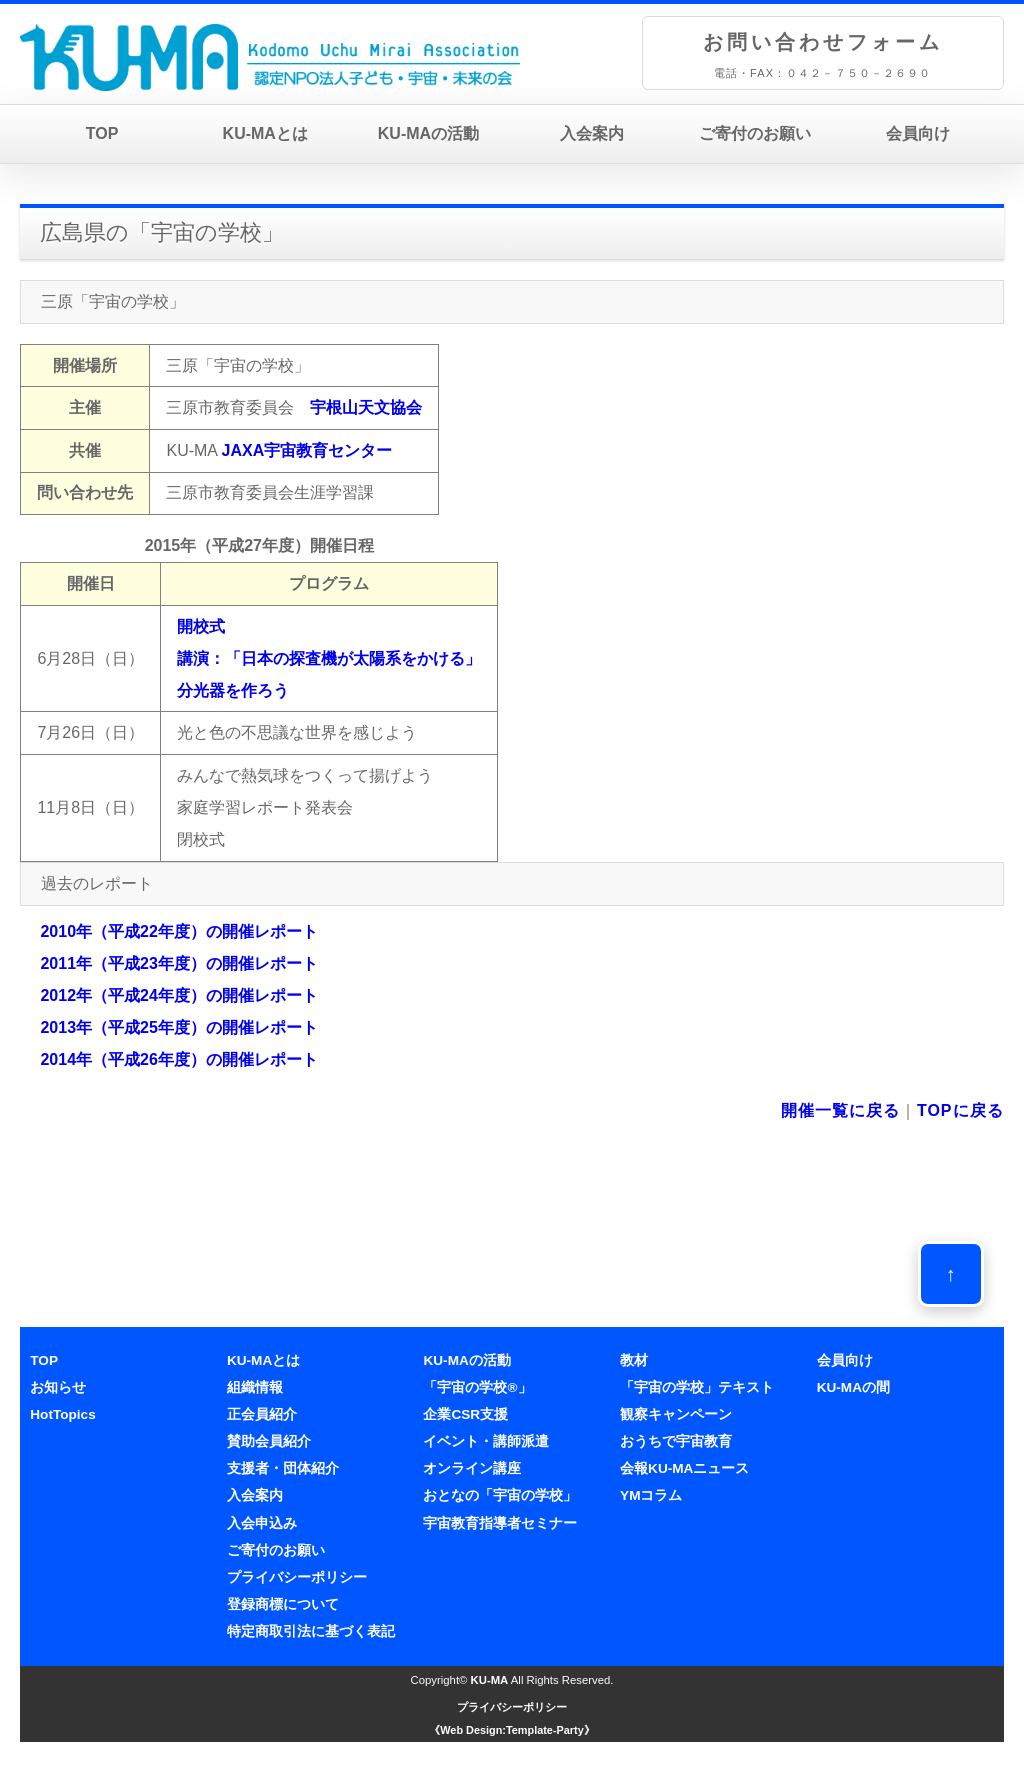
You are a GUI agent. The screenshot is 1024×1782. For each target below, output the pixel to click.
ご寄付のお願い (755, 133)
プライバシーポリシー (297, 1577)
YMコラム (651, 1495)
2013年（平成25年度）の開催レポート (178, 1027)
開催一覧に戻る (840, 1110)
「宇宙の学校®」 (477, 1387)
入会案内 (592, 133)
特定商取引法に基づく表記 (311, 1631)
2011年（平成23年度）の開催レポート (178, 963)
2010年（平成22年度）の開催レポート (178, 931)
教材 (634, 1360)
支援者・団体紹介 (283, 1468)
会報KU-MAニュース (684, 1468)
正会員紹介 (262, 1414)
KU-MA (490, 1680)
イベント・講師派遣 (486, 1441)
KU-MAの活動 (428, 133)
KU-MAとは (265, 133)
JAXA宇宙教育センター (307, 450)
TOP (102, 133)
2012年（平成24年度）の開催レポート (178, 995)
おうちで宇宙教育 (676, 1441)
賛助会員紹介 (269, 1441)
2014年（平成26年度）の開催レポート (178, 1059)
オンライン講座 (472, 1468)
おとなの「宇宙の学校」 (500, 1495)
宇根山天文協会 (366, 407)
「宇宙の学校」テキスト (697, 1387)
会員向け (918, 133)
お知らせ (58, 1387)
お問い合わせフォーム (823, 42)
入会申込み (262, 1523)
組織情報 (255, 1387)
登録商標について (283, 1604)
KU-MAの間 (853, 1387)
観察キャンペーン (676, 1414)
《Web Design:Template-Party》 (511, 1730)
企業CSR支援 (465, 1414)
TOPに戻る (960, 1110)
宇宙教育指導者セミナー (500, 1523)
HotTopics (62, 1414)
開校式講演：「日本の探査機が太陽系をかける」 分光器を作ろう (329, 658)
